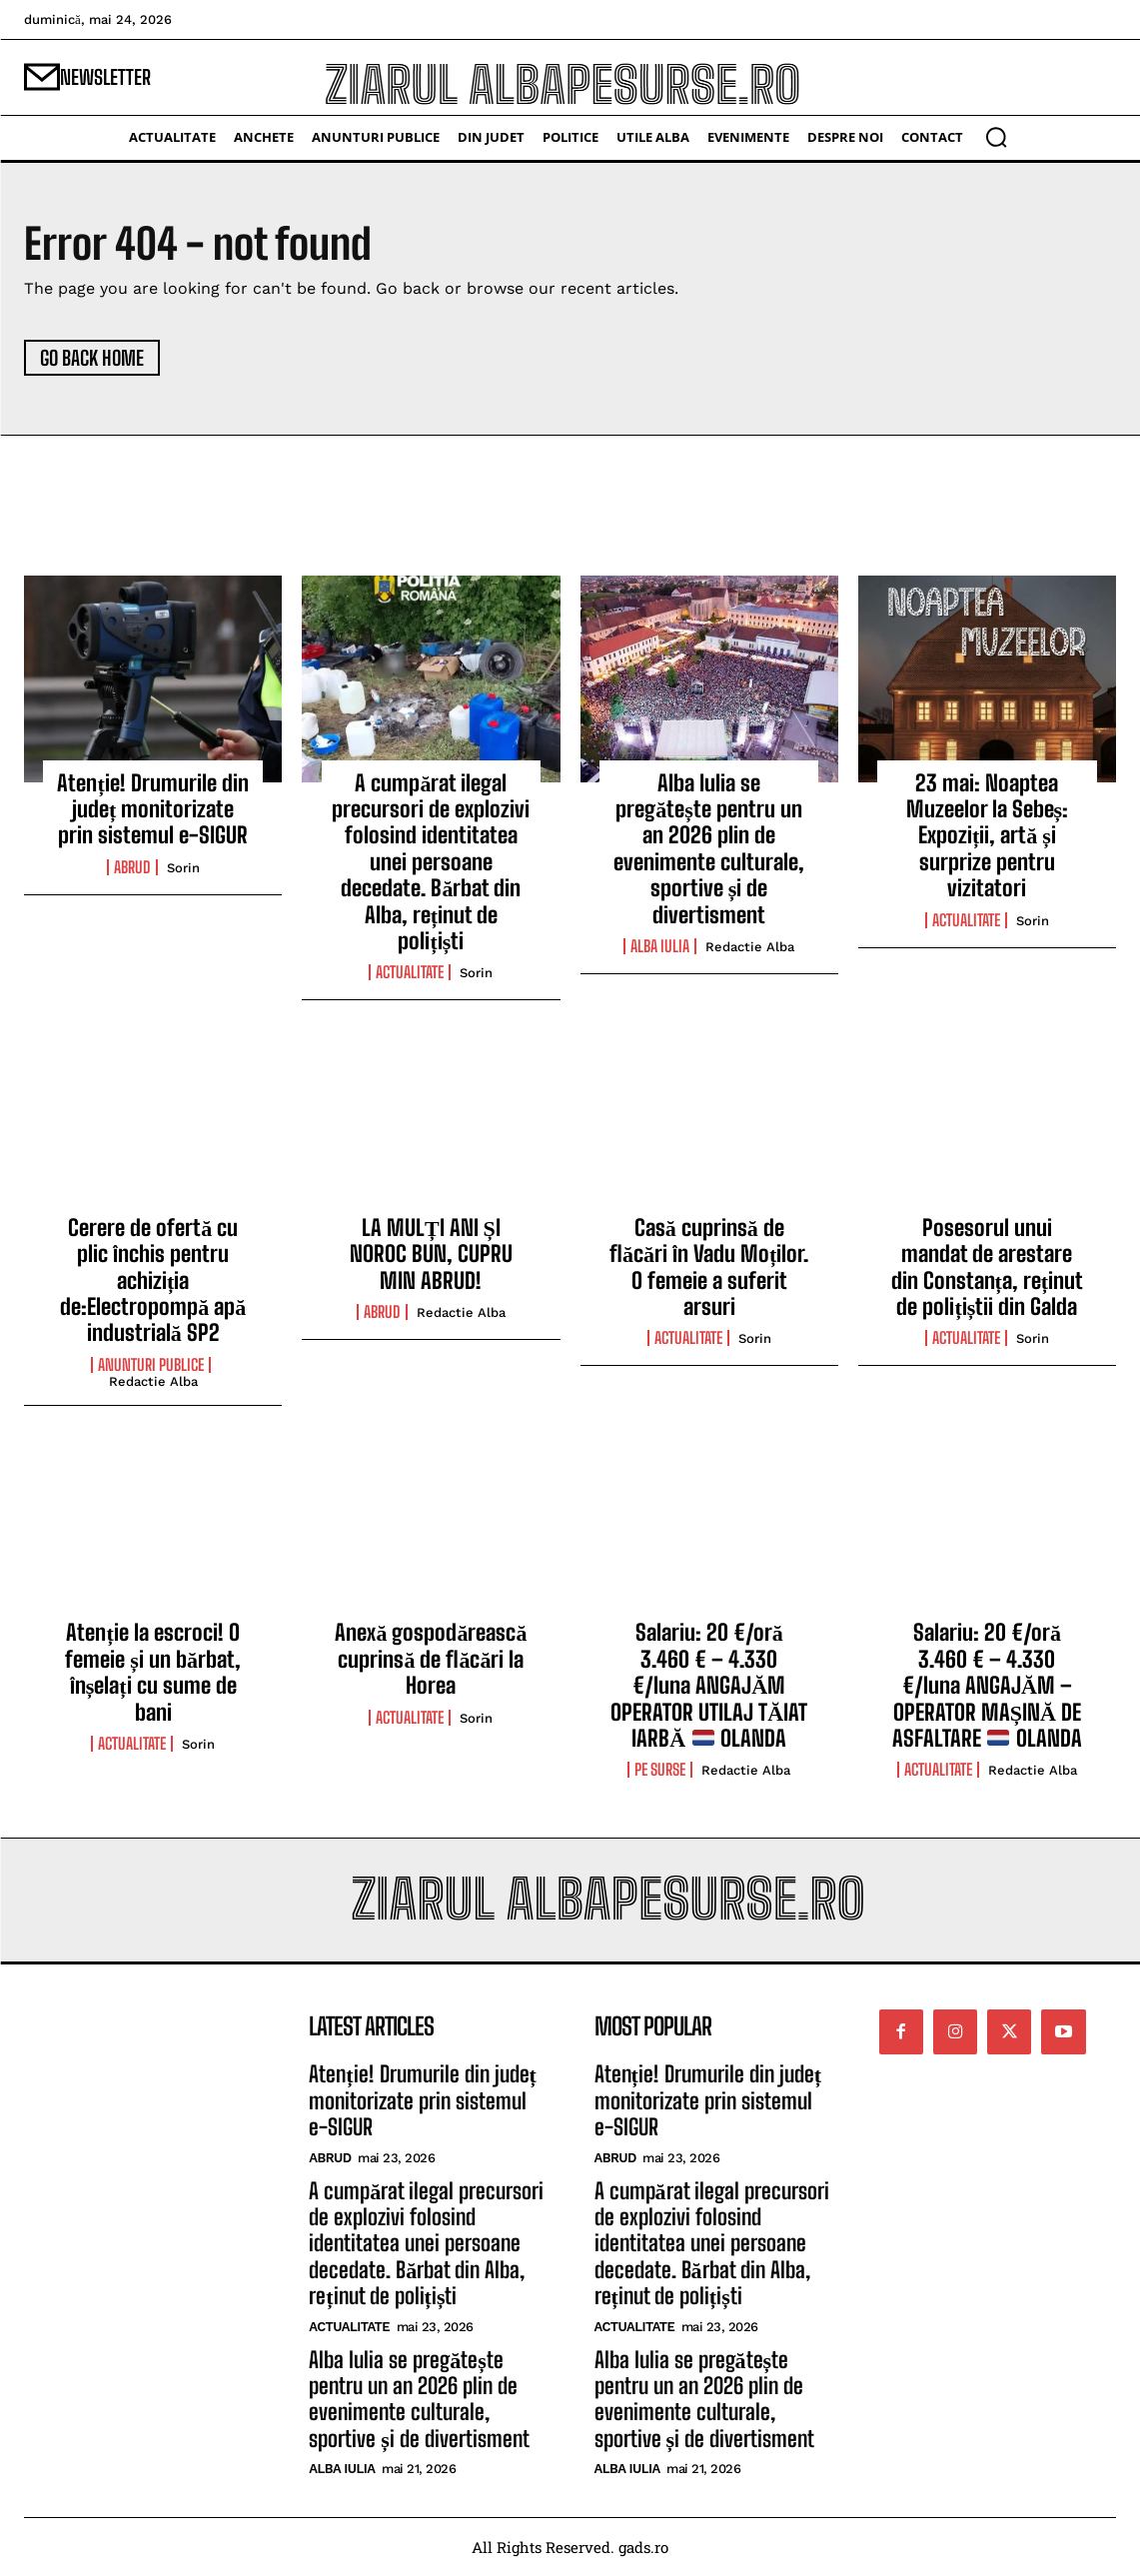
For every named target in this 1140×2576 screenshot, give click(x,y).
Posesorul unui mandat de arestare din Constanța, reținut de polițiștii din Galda (987, 1267)
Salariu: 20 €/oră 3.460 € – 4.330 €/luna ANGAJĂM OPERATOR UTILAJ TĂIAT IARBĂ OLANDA (708, 1685)
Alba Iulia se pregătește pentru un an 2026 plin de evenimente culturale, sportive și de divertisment (708, 848)
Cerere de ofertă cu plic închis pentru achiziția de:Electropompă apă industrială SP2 (153, 1280)
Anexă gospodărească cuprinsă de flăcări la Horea (431, 1659)
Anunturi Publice (151, 1365)
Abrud (132, 867)
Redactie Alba (749, 946)
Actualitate (410, 972)
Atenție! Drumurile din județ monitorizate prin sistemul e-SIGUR (152, 809)
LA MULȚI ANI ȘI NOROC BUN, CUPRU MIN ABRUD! (431, 1254)
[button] (996, 137)
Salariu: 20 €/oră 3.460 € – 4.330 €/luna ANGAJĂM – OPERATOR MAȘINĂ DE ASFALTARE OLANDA (987, 1685)
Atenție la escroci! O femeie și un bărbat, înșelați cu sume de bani (153, 1672)
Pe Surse (659, 1770)
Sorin (183, 867)
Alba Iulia (659, 946)
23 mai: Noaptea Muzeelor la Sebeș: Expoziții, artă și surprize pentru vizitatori (987, 835)
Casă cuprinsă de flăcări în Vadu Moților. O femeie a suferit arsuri (708, 1267)
